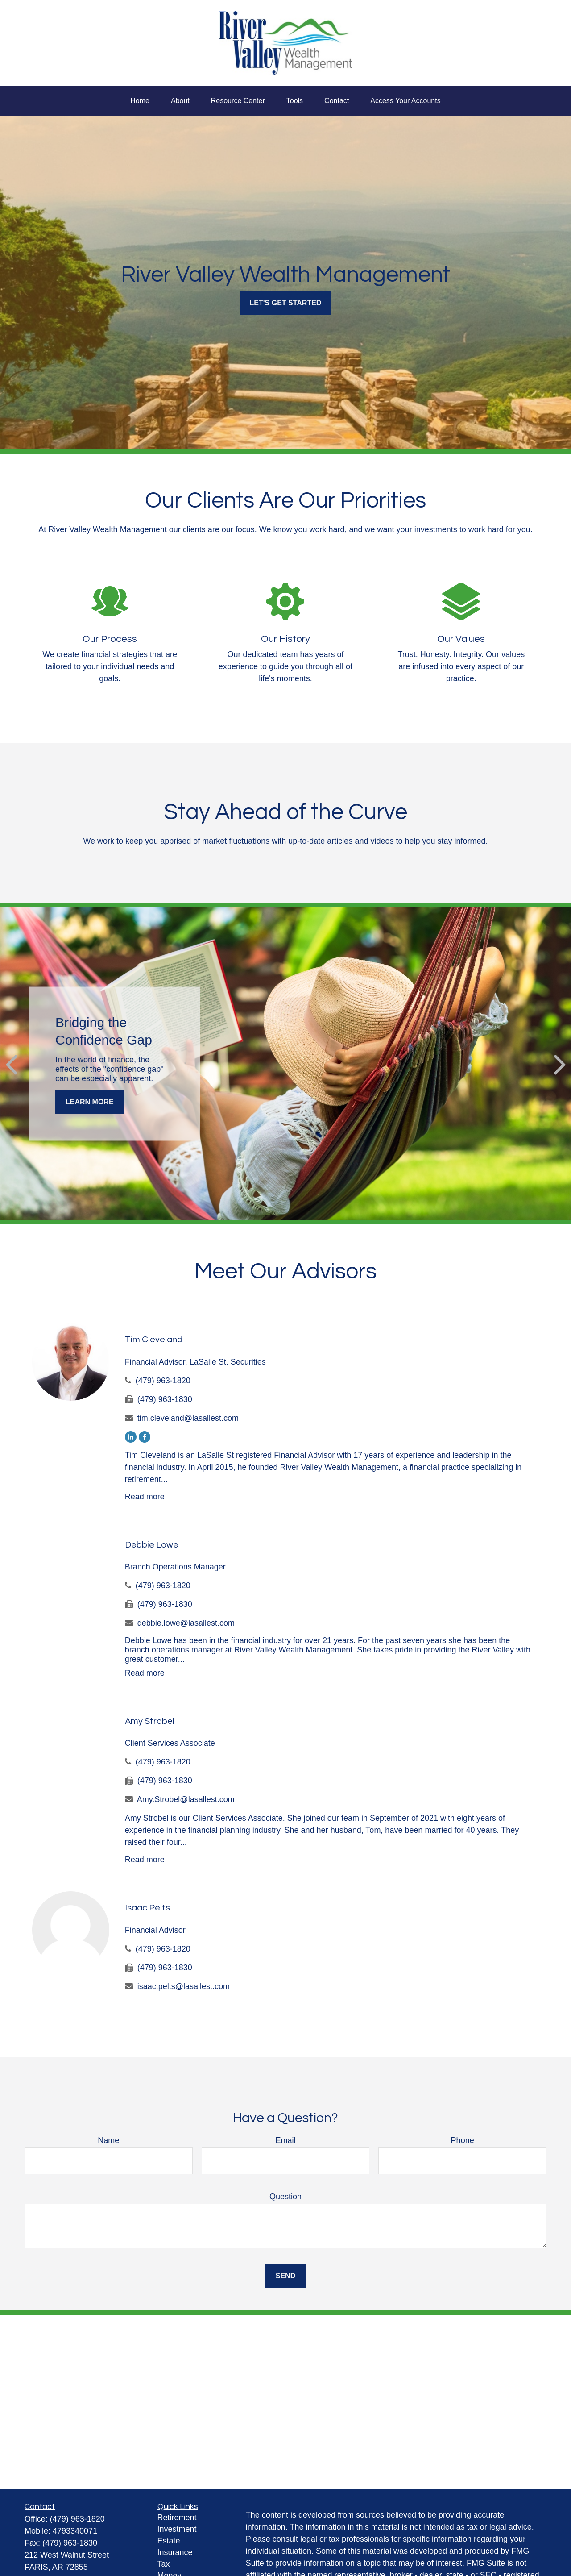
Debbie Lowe (151, 1544)
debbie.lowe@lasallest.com (186, 1623)
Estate (168, 2540)
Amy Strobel (149, 1721)
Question (285, 2196)
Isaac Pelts (147, 1907)
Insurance (175, 2552)
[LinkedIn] (131, 1437)
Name (108, 2140)
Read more (145, 1496)
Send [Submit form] (285, 2276)
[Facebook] (144, 1437)
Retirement (177, 2517)
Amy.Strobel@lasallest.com (186, 1799)
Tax (163, 2563)
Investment (177, 2529)
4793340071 (75, 2530)
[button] (140, 101)
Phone (462, 2140)
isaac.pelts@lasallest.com (183, 1986)
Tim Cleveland (153, 1339)
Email (285, 2140)
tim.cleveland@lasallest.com (188, 1418)
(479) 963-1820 (163, 1380)
